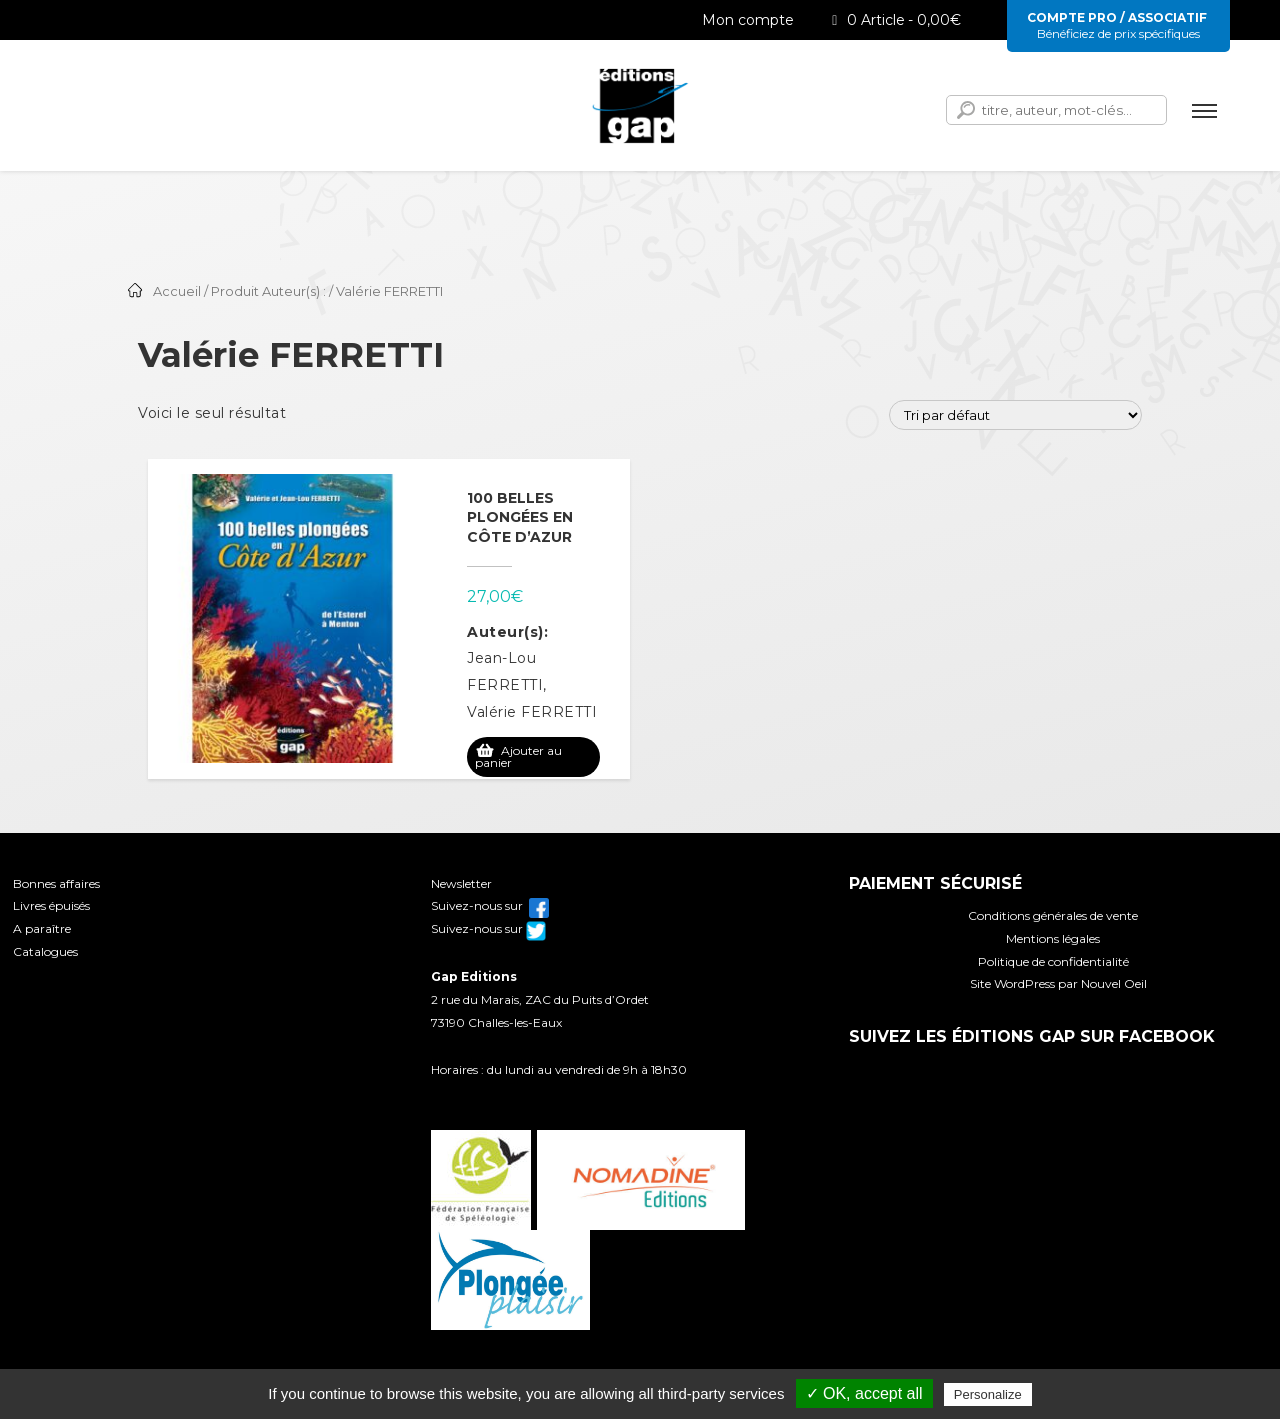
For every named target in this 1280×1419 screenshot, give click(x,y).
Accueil (177, 291)
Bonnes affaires (56, 883)
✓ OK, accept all (864, 1393)
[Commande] (1015, 415)
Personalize (988, 1394)
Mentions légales (1053, 938)
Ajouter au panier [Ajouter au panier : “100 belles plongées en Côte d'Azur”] (518, 756)
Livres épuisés (51, 905)
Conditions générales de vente (1053, 915)
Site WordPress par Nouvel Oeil (1058, 983)
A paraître (42, 928)
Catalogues (45, 951)
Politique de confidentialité (1053, 961)
